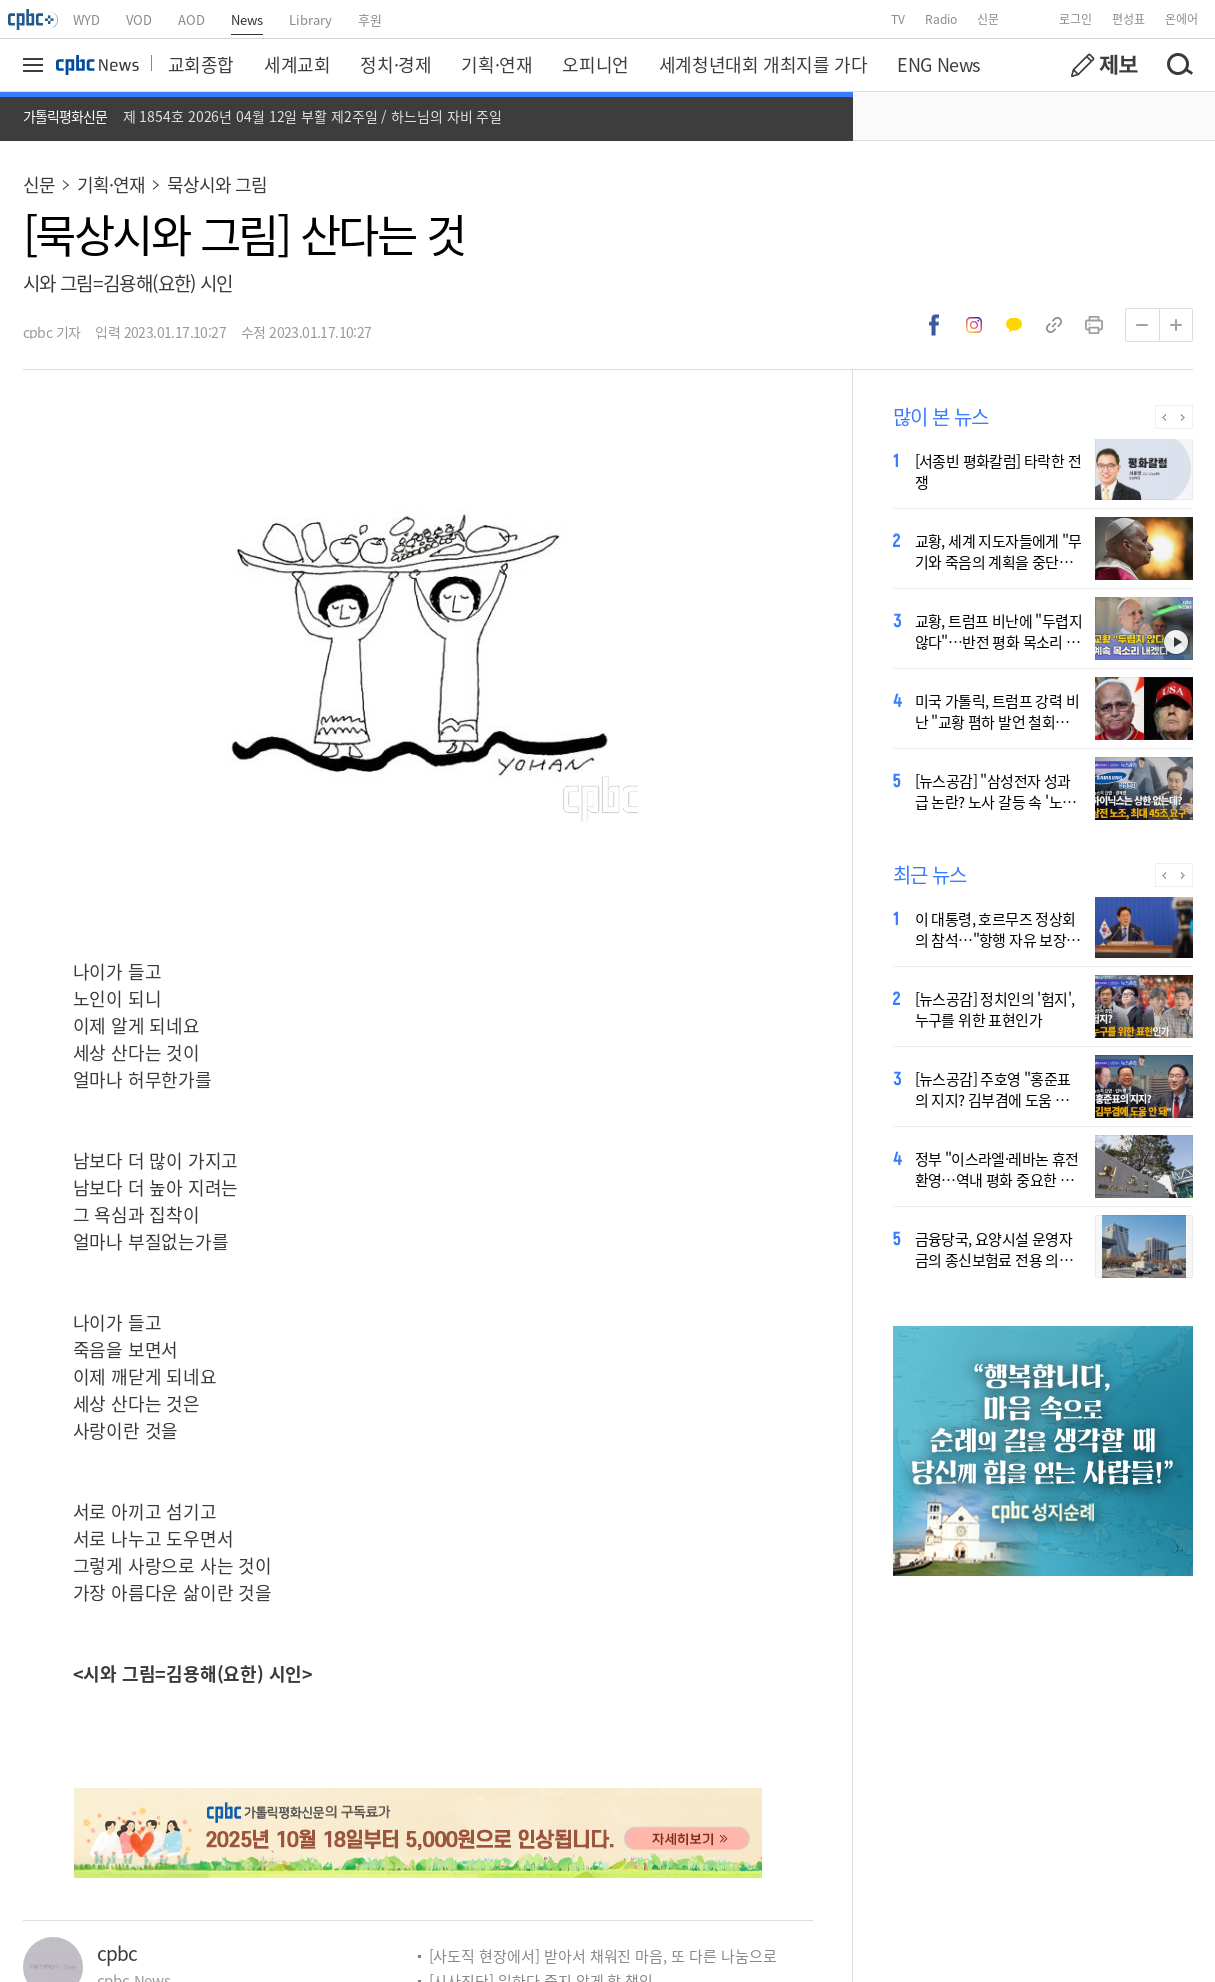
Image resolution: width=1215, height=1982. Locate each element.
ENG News (938, 64)
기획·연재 (496, 64)
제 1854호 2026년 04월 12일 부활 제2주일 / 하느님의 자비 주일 (313, 116)
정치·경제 (395, 64)
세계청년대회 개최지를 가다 (763, 64)
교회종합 (201, 64)
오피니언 (595, 64)
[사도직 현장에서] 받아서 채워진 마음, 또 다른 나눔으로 (603, 1955)
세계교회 (297, 64)
